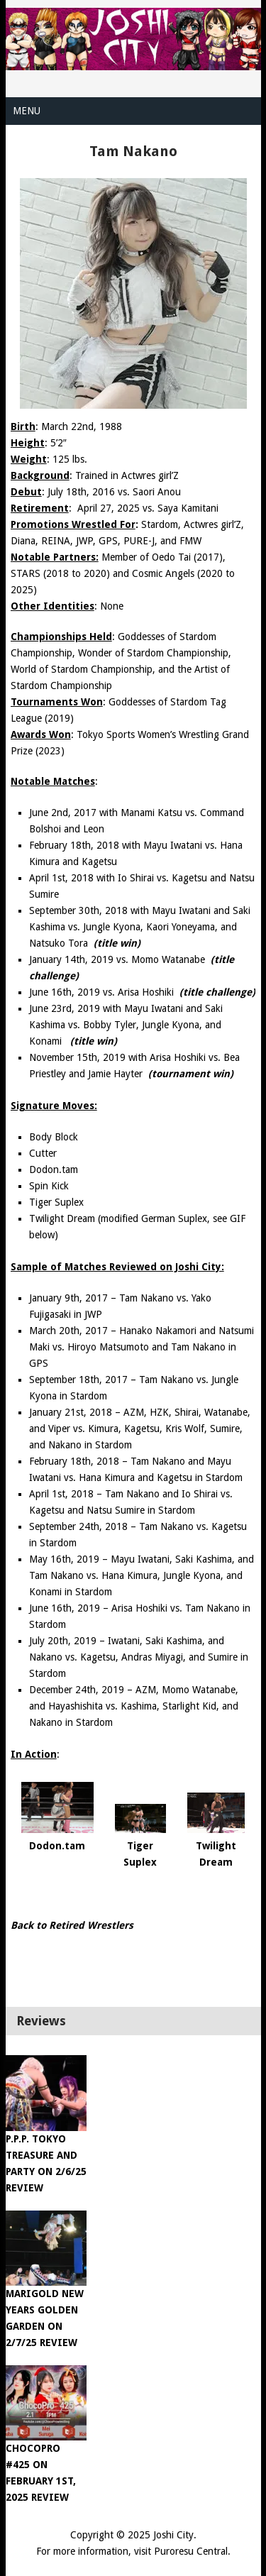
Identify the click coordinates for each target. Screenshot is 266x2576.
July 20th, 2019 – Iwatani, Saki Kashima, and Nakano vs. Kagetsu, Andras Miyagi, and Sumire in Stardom (138, 1657)
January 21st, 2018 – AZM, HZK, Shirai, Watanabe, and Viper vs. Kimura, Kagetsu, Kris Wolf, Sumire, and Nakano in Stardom (139, 1429)
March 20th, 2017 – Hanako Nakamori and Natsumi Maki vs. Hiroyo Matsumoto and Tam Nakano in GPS (141, 1347)
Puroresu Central (191, 2551)
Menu (26, 110)
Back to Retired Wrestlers (72, 1925)
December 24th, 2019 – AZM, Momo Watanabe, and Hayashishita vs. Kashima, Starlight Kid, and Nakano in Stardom (133, 1706)
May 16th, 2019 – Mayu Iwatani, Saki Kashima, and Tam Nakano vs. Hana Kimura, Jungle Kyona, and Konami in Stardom (141, 1575)
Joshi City (173, 2535)
